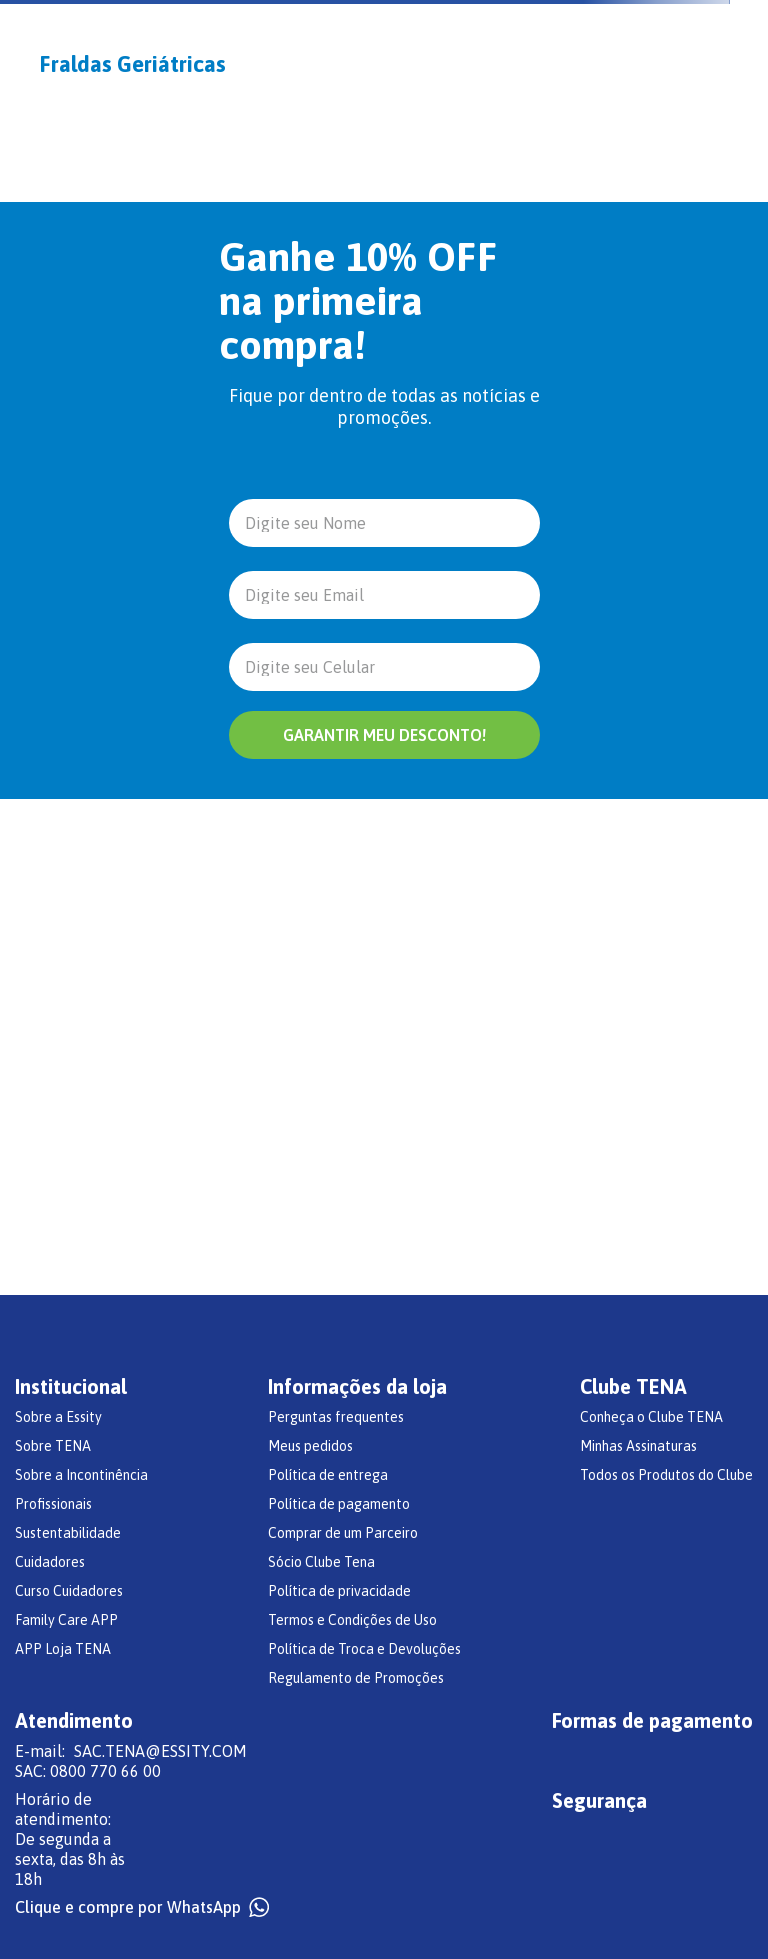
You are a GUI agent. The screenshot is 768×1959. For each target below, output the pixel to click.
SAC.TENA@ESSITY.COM (160, 1751)
